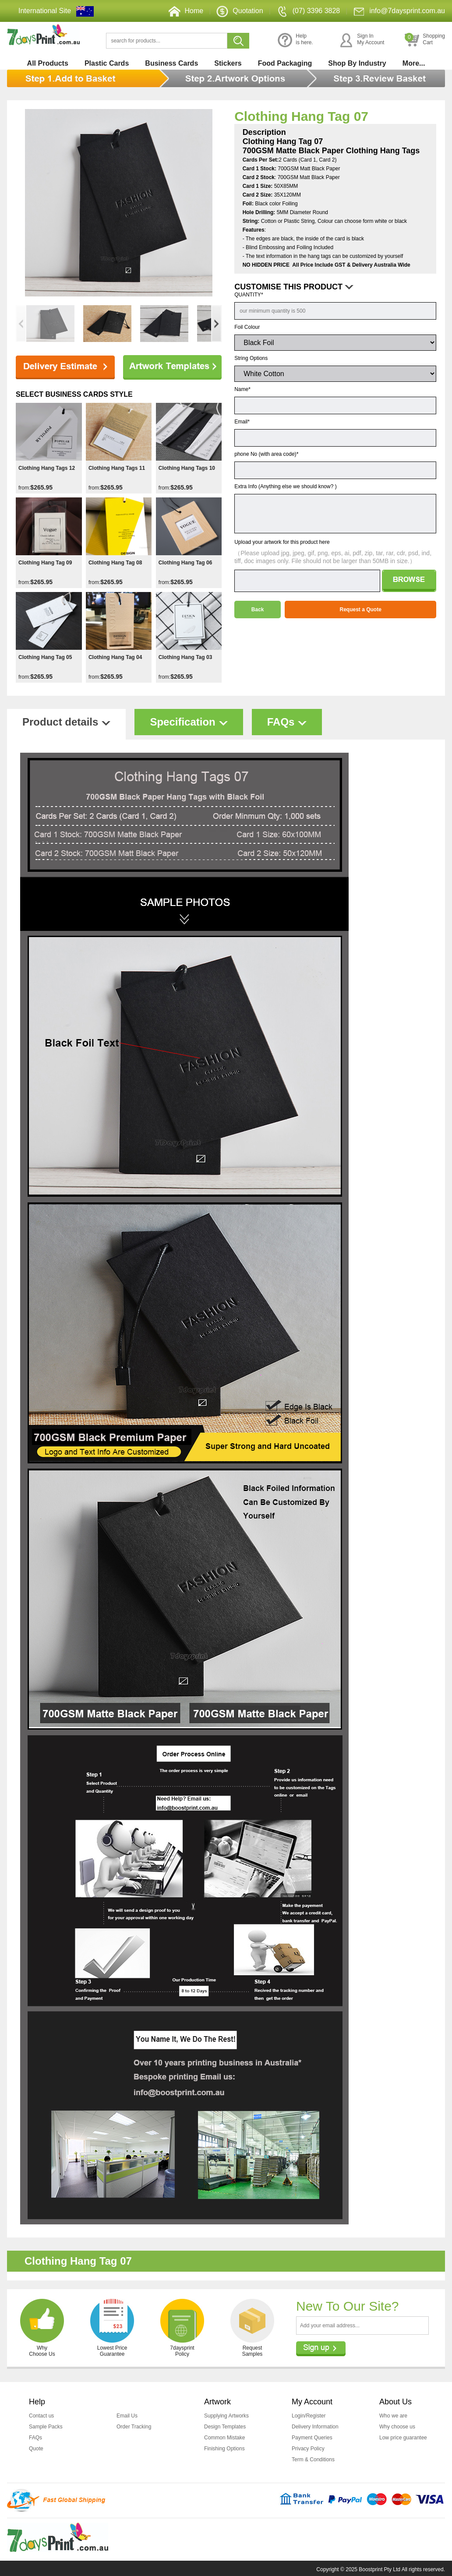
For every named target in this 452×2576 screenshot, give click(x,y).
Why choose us (397, 2426)
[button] (216, 323)
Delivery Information (315, 2426)
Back (257, 609)
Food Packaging (285, 63)
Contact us (41, 2416)
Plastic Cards (107, 63)
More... (414, 63)
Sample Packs (46, 2426)
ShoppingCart (425, 40)
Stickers (227, 63)
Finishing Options (224, 2447)
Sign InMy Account (361, 40)
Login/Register (308, 2416)
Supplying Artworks (226, 2416)
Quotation (239, 10)
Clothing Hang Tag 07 (301, 116)
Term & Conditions (313, 2458)
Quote (36, 2447)
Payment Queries (312, 2437)
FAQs (35, 2437)
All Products (47, 63)
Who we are (393, 2416)
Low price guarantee (403, 2437)
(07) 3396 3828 (308, 10)
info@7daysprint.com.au (399, 10)
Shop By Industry (357, 63)
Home (185, 10)
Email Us (127, 2416)
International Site (44, 10)
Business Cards (171, 63)
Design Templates (225, 2426)
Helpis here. (295, 40)
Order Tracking (134, 2426)
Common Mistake (224, 2437)
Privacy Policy (308, 2447)
